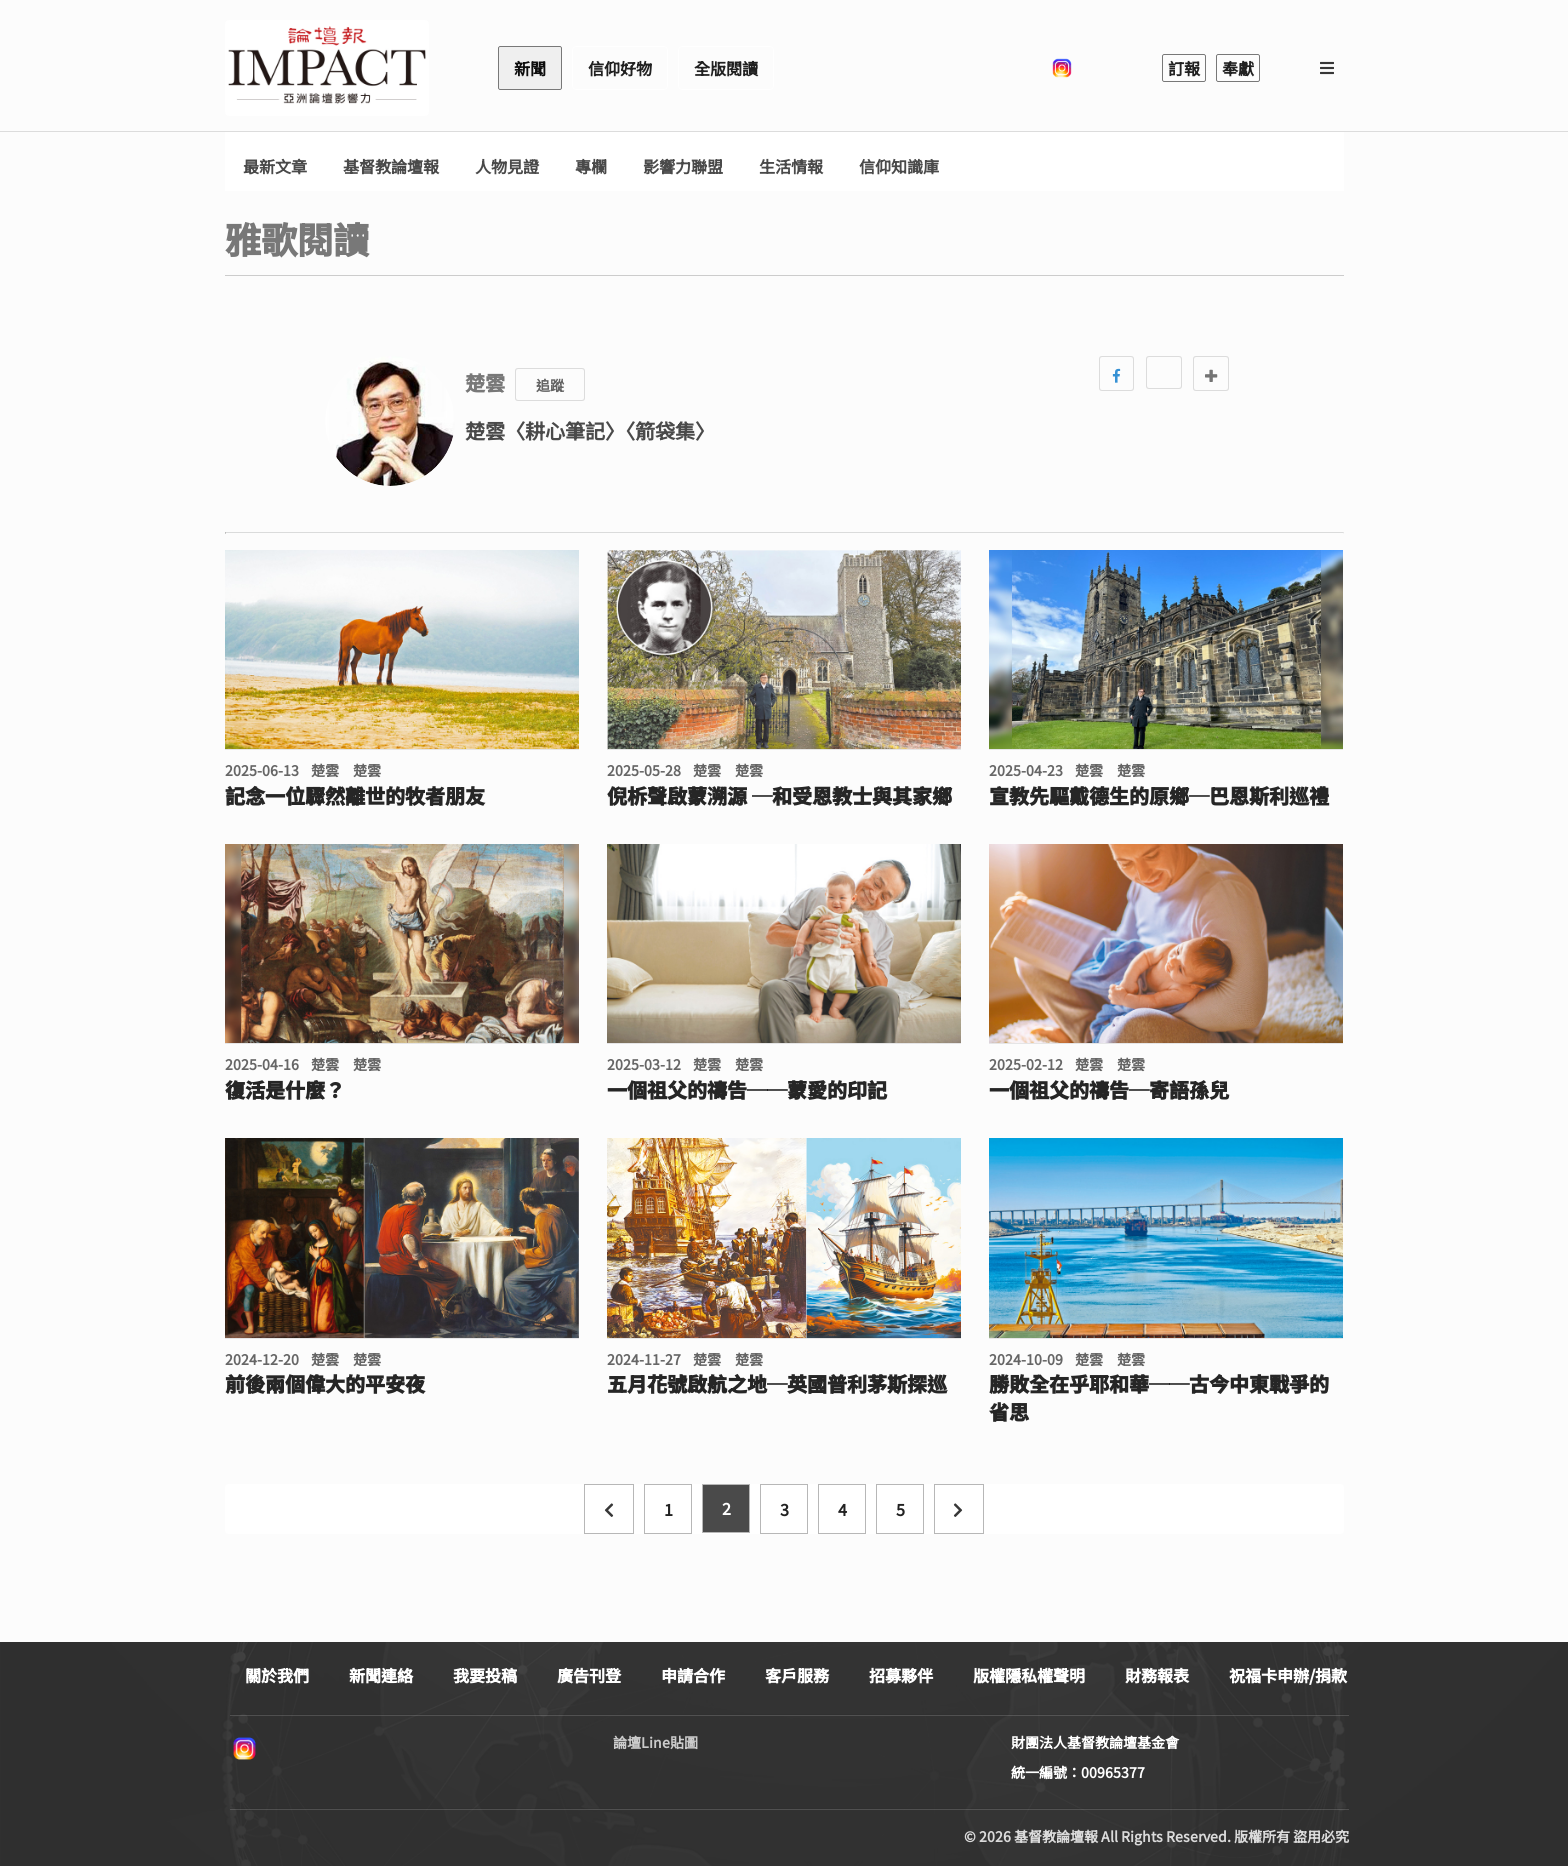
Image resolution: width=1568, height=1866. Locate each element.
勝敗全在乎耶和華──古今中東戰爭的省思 (1159, 1398)
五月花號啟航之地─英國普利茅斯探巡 (777, 1384)
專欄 (591, 166)
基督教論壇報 (391, 166)
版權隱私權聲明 (1029, 1675)
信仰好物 (620, 68)
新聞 (530, 68)
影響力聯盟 (683, 166)
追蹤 (550, 385)
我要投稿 (485, 1675)
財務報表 (1157, 1675)
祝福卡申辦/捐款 (1288, 1675)
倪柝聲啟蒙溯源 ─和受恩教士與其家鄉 (779, 796)
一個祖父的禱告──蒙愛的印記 (747, 1090)
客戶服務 (797, 1675)
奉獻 (1238, 68)
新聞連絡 (381, 1675)
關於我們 (277, 1675)
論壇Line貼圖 (655, 1742)
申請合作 (693, 1675)
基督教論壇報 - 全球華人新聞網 (327, 68)
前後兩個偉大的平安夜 (325, 1384)
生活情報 (791, 166)
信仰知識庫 (899, 166)
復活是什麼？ (285, 1090)
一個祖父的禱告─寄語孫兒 (1109, 1090)
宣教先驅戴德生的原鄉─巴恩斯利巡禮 (1159, 796)
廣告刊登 (589, 1675)
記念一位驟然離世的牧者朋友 (355, 796)
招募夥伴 (901, 1675)
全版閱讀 (726, 68)
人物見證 (507, 166)
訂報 (1184, 68)
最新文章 (275, 166)
